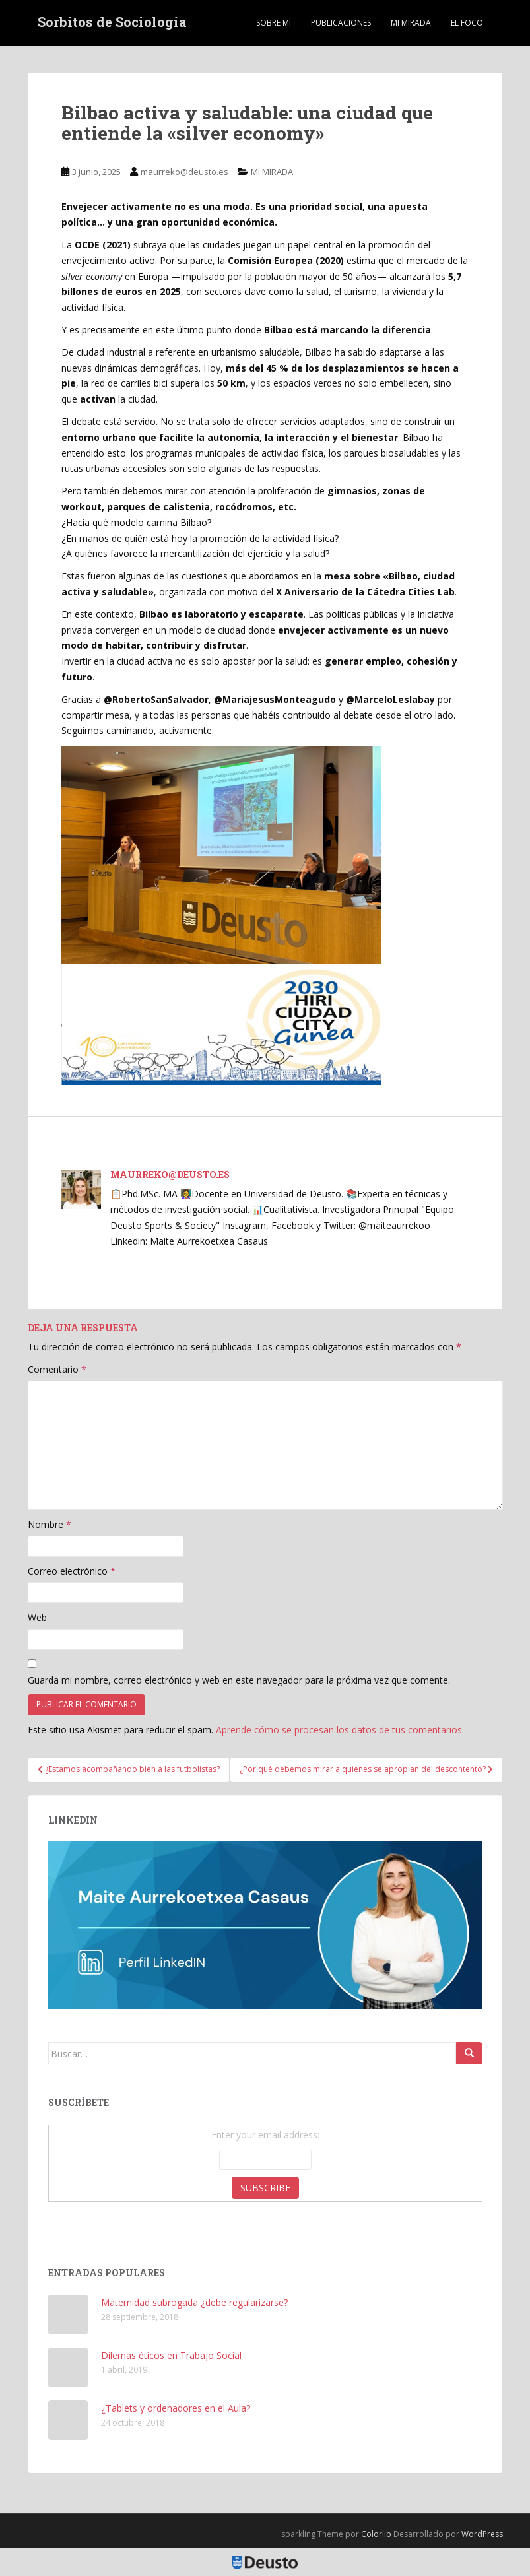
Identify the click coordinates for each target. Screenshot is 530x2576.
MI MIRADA (411, 22)
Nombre (49, 1524)
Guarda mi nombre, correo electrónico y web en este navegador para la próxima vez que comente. (239, 1680)
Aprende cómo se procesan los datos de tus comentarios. (340, 1729)
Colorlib (376, 2534)
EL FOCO (467, 22)
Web (37, 1617)
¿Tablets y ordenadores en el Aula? (175, 2408)
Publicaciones (341, 22)
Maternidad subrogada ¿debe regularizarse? (194, 2302)
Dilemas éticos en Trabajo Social (171, 2355)
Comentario (57, 1369)
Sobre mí (273, 22)
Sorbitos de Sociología (112, 23)
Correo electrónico (72, 1571)
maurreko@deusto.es (184, 172)
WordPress (482, 2534)
